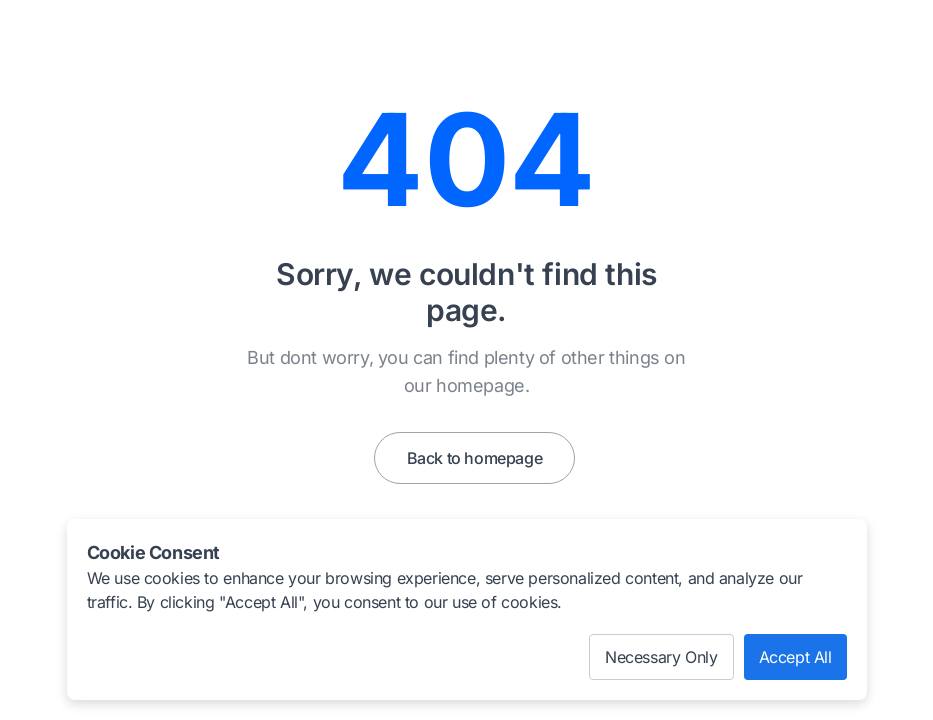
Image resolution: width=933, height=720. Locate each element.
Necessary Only (661, 657)
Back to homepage (475, 458)
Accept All (795, 657)
